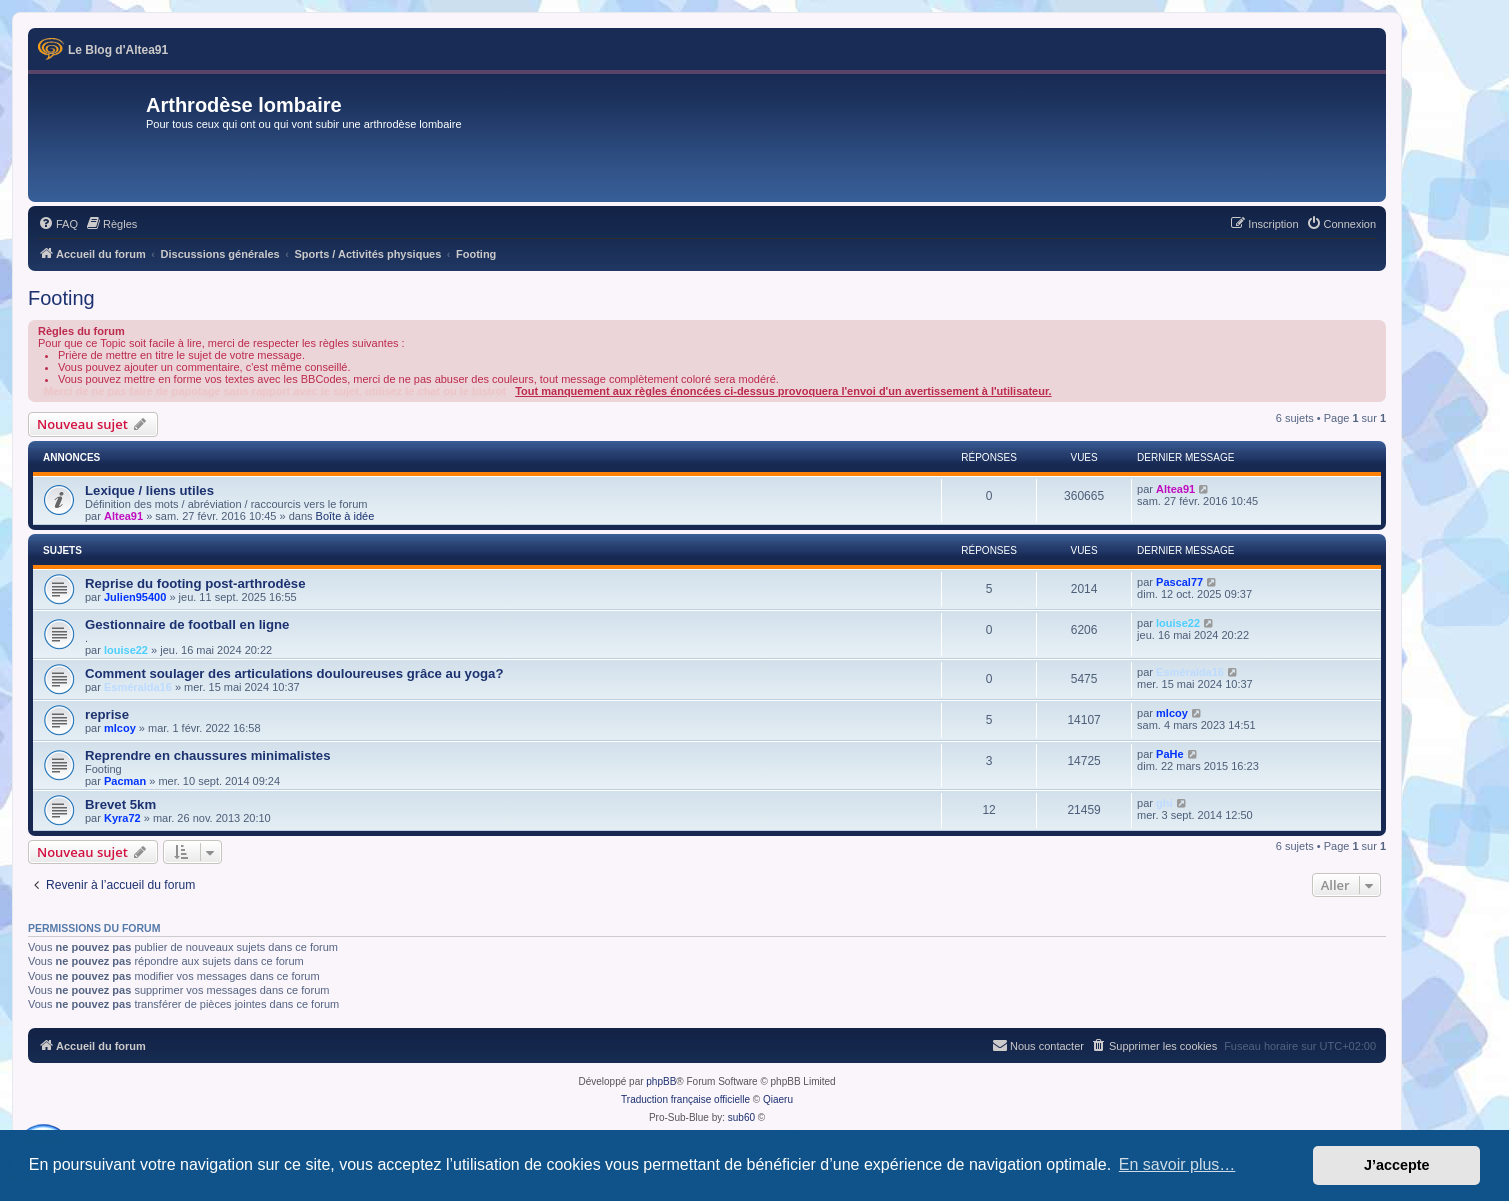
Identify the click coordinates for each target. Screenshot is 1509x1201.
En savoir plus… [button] (1177, 1164)
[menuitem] (58, 224)
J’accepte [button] (1397, 1165)
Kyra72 (122, 818)
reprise (107, 714)
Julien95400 (135, 597)
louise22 (126, 650)
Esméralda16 (138, 687)
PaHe (1170, 754)
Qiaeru (778, 1099)
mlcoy (120, 728)
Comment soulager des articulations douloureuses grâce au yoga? (294, 673)
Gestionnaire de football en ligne (187, 624)
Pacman (125, 781)
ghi (1164, 803)
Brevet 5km (120, 804)
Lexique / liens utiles (149, 490)
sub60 (741, 1117)
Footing (61, 298)
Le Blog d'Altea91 (118, 50)
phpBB (661, 1081)
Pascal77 (1179, 582)
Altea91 (123, 516)
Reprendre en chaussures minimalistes (208, 755)
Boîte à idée (345, 516)
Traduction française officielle (685, 1099)
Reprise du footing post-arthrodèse (195, 583)
